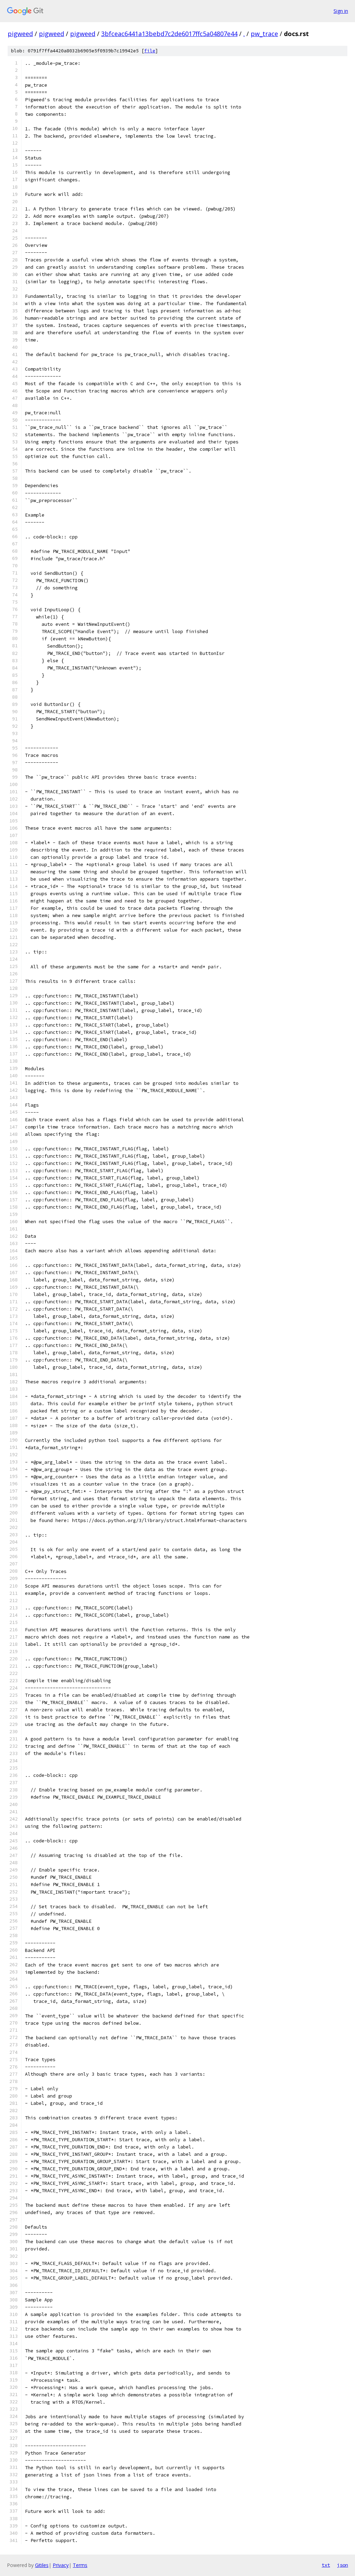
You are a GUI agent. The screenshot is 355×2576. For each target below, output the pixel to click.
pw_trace (264, 33)
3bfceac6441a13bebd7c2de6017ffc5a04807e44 (169, 33)
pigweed (20, 33)
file (149, 51)
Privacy (61, 2565)
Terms (80, 2565)
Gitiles (42, 2565)
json (342, 2565)
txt (326, 2565)
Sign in (341, 11)
